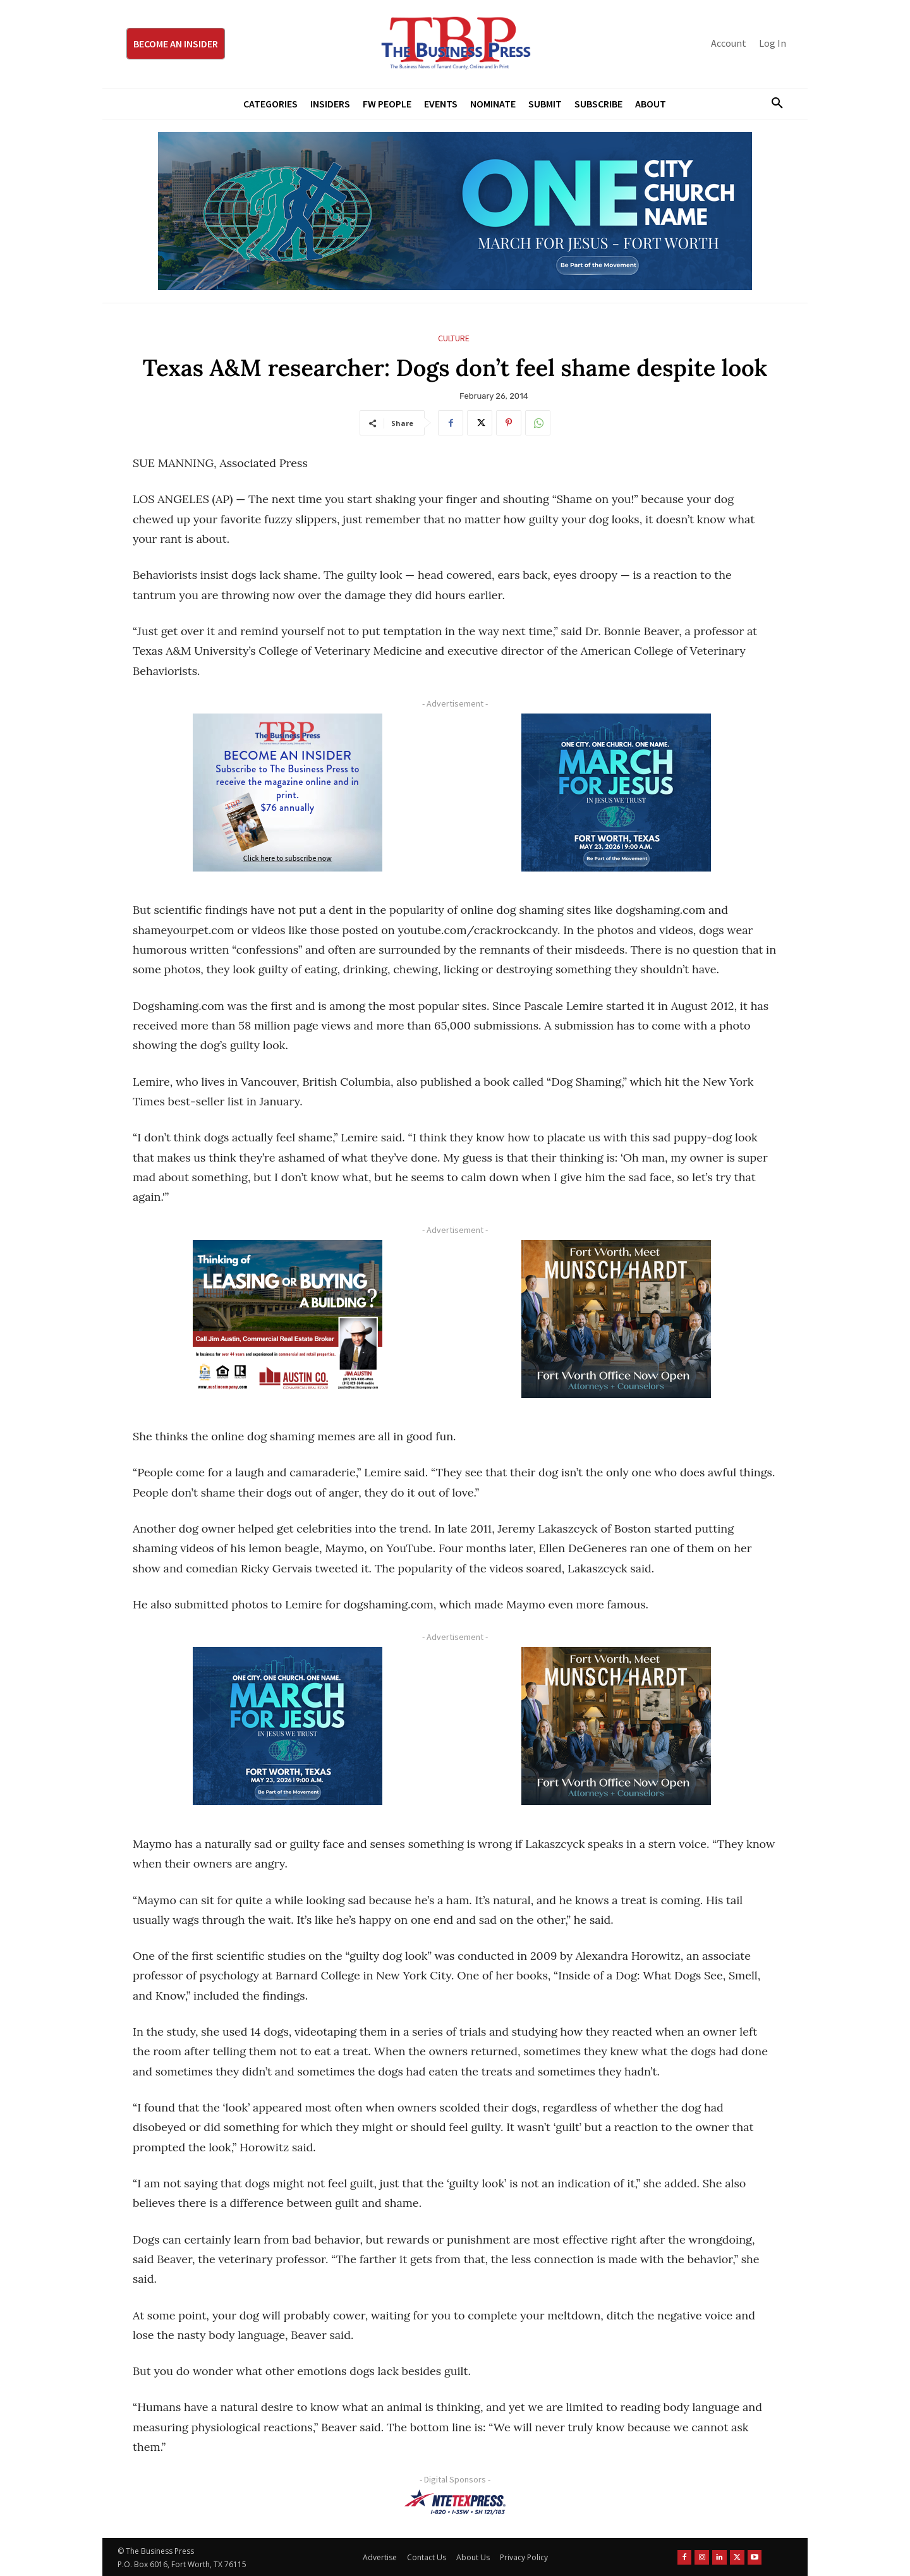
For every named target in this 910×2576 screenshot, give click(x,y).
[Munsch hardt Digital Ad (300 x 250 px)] (616, 1319)
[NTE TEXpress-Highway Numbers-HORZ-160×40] (455, 2502)
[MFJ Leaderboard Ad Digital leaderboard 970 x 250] (455, 211)
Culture (453, 338)
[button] (772, 103)
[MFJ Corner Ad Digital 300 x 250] (616, 793)
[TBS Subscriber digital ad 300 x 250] (287, 793)
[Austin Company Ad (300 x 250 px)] (287, 1319)
